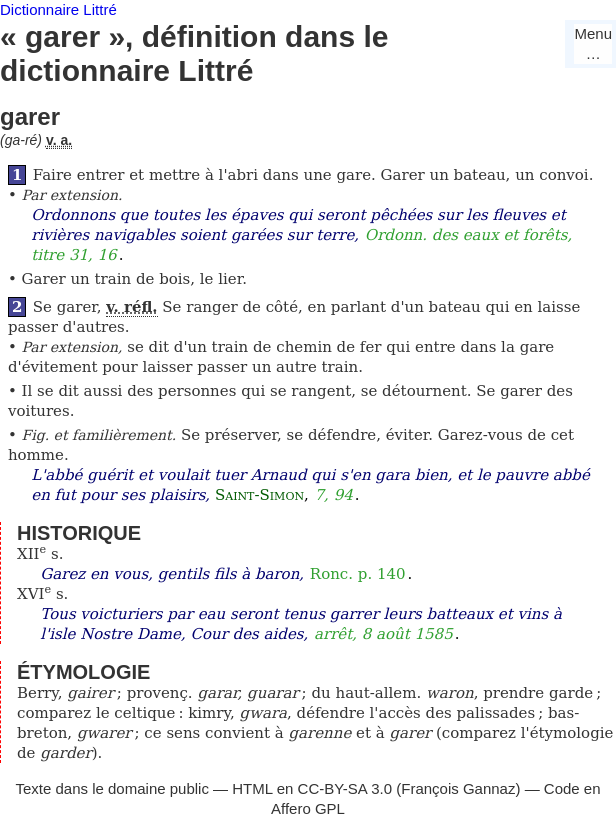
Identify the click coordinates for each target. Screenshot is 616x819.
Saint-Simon (259, 495)
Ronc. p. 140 (358, 574)
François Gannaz (458, 788)
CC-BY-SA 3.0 (345, 788)
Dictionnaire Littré (58, 9)
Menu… (593, 43)
